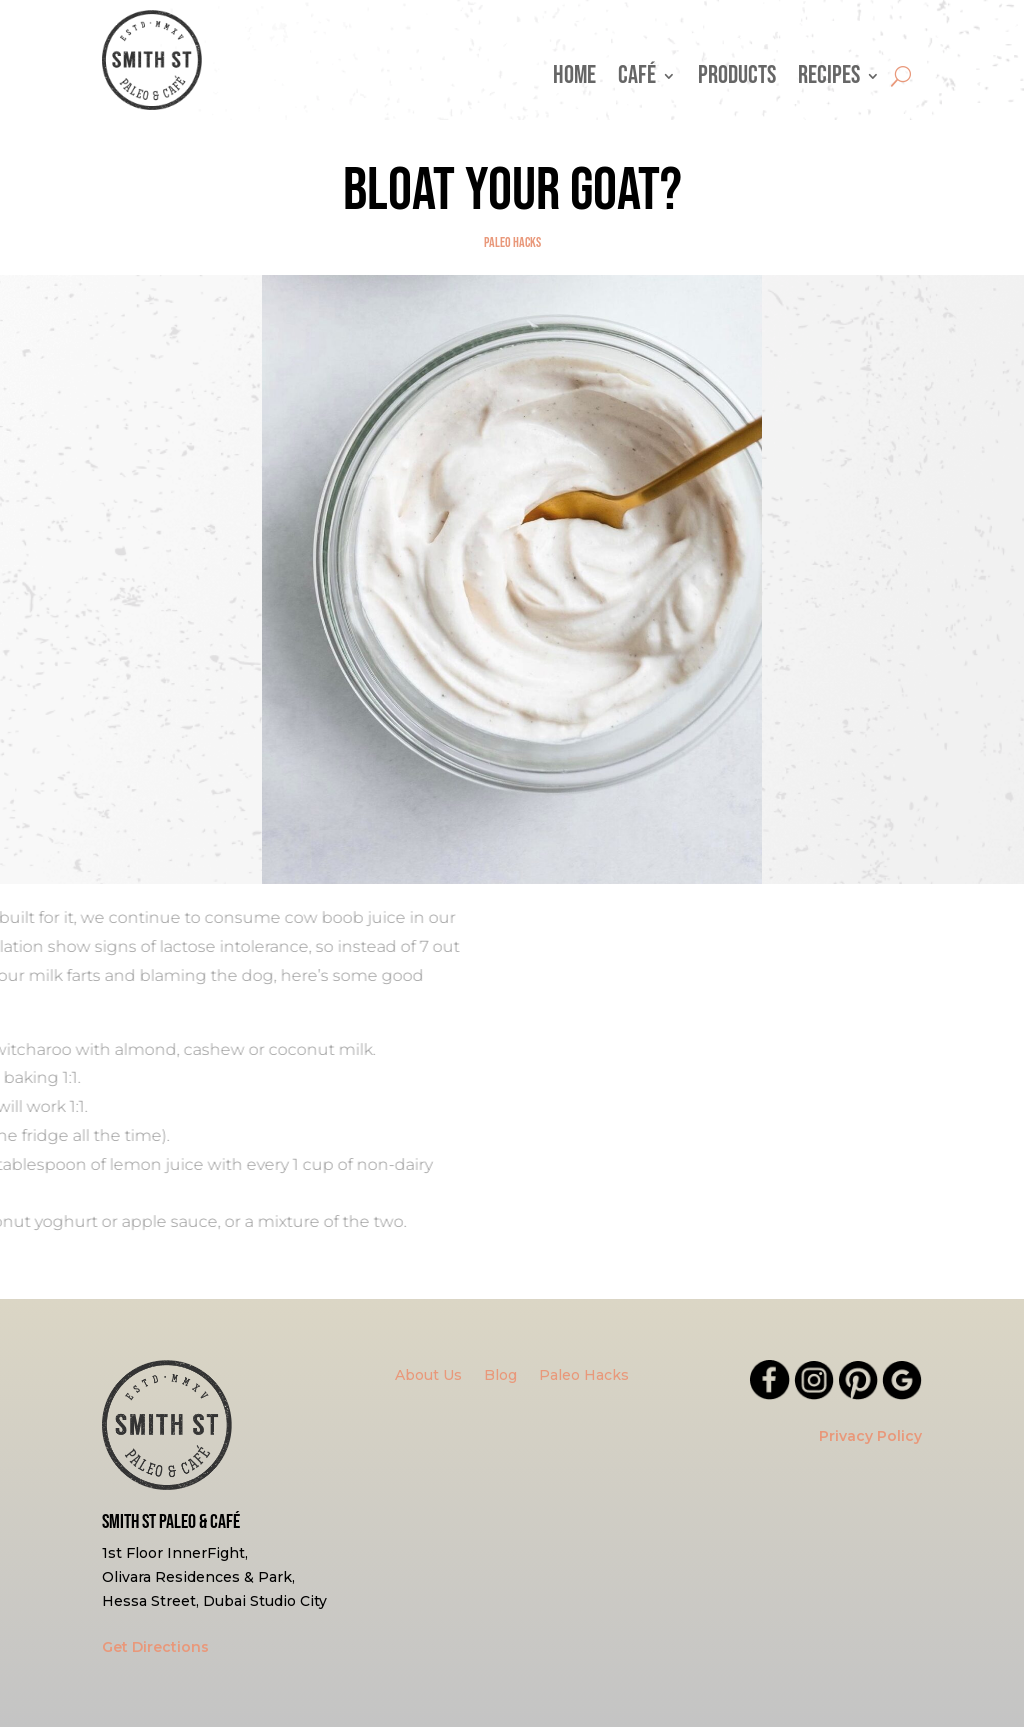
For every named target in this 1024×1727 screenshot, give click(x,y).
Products (737, 80)
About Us (428, 1376)
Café (637, 80)
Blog (500, 1376)
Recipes (829, 80)
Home (574, 80)
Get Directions (155, 1647)
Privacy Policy (870, 1436)
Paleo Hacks (512, 242)
